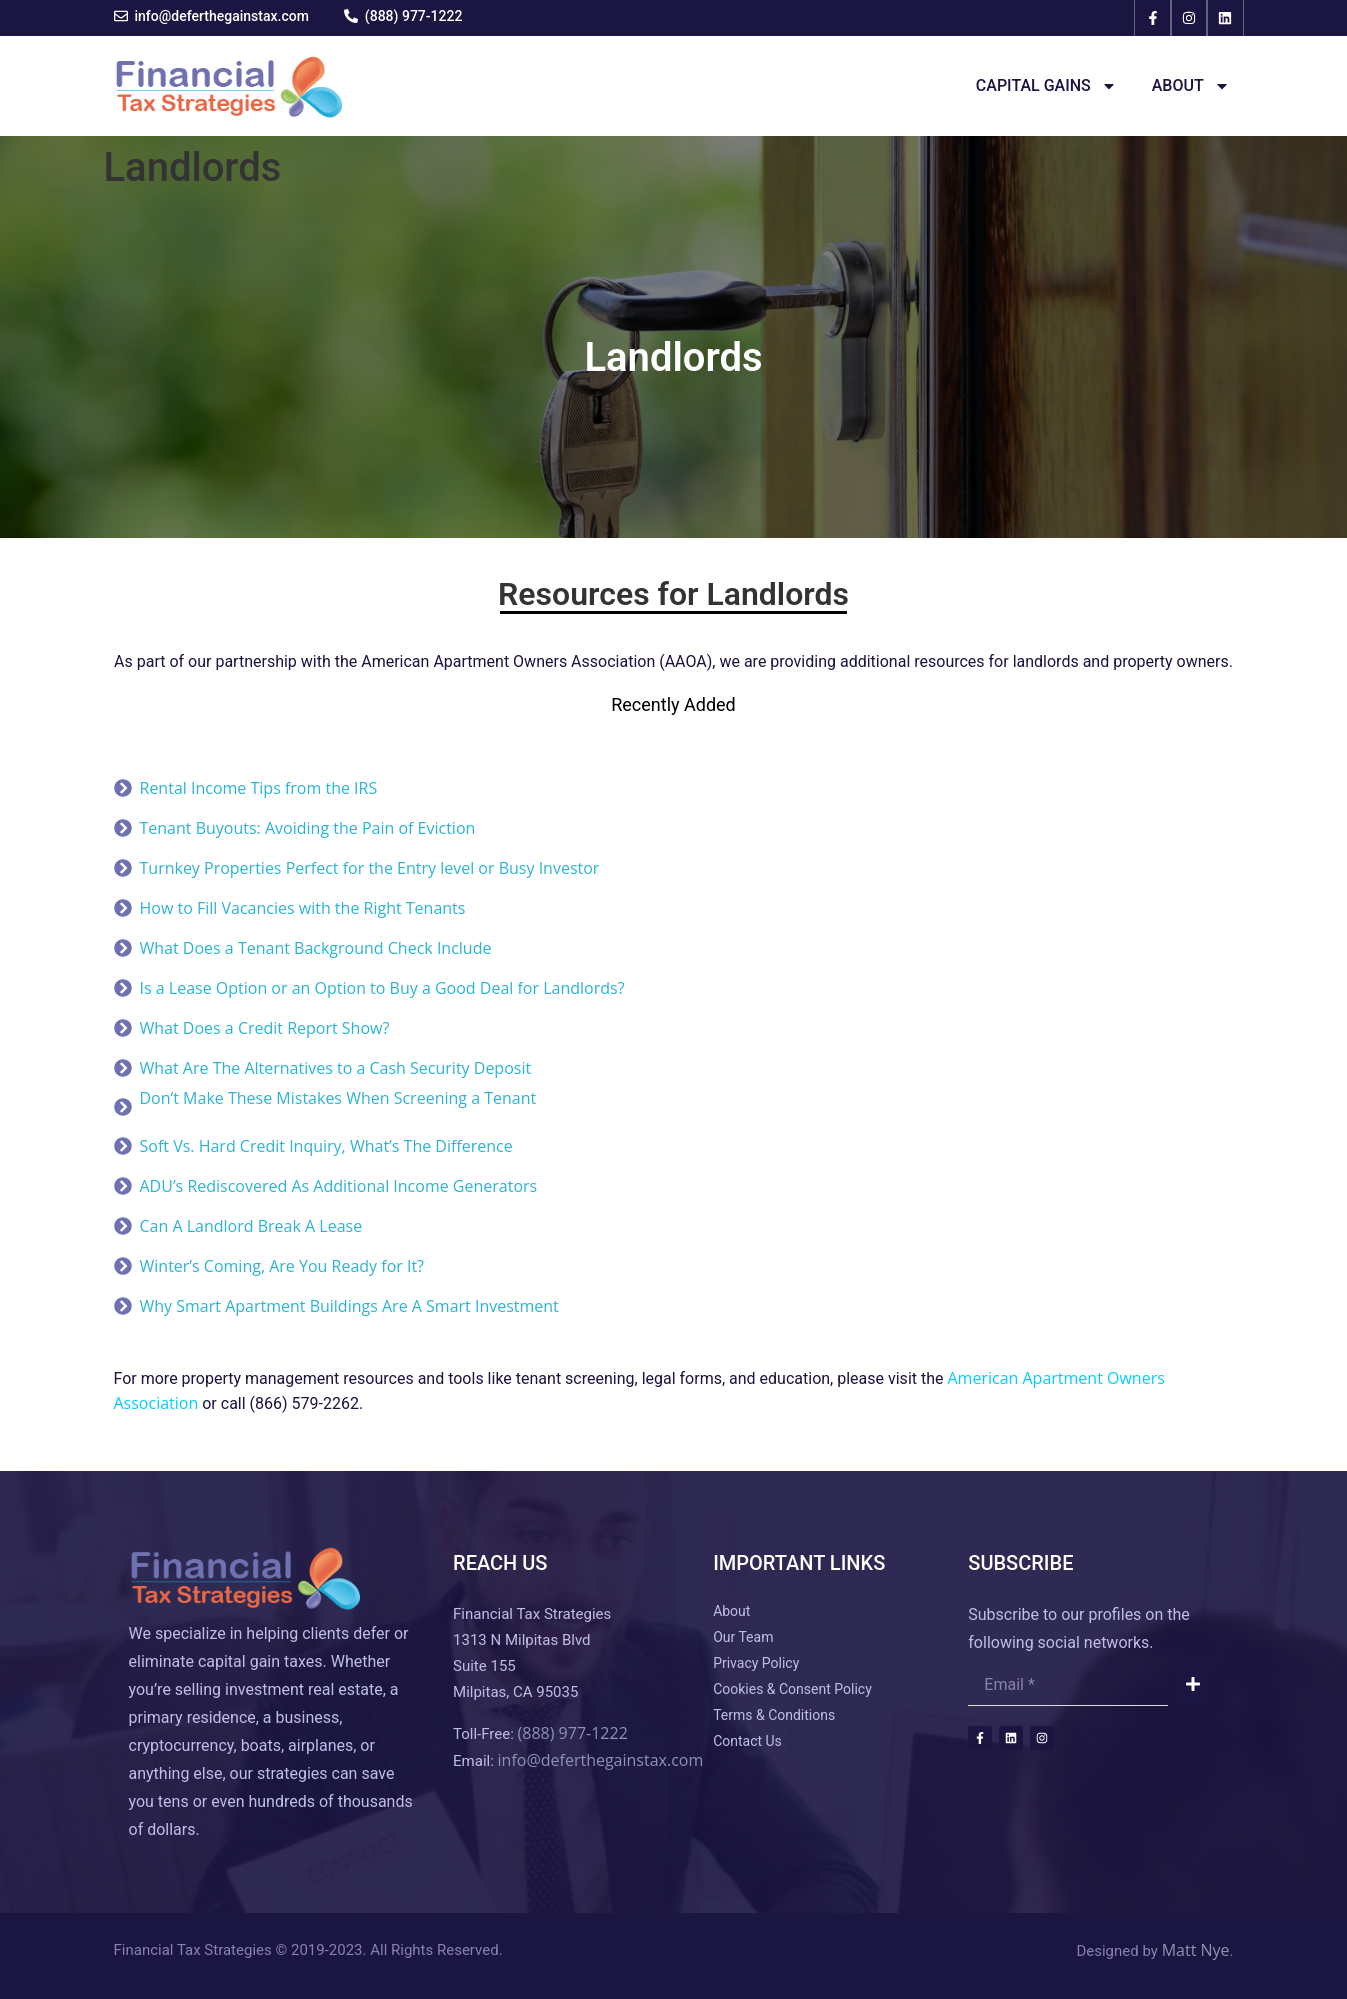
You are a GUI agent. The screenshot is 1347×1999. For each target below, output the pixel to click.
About (1191, 86)
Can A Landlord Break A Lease (251, 1226)
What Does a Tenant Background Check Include (316, 948)
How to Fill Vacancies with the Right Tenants (303, 908)
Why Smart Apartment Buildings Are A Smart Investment (349, 1306)
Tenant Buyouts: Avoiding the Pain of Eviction (308, 828)
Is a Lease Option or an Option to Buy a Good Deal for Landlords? (382, 988)
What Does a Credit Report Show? (265, 1028)
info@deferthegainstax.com (601, 1760)
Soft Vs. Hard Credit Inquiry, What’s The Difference (326, 1146)
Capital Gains (1046, 86)
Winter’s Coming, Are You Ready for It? (282, 1266)
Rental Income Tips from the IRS (259, 788)
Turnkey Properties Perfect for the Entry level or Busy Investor (370, 868)
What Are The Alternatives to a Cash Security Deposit (336, 1068)
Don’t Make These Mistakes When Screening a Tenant (338, 1098)
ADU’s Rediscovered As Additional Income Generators (339, 1186)
